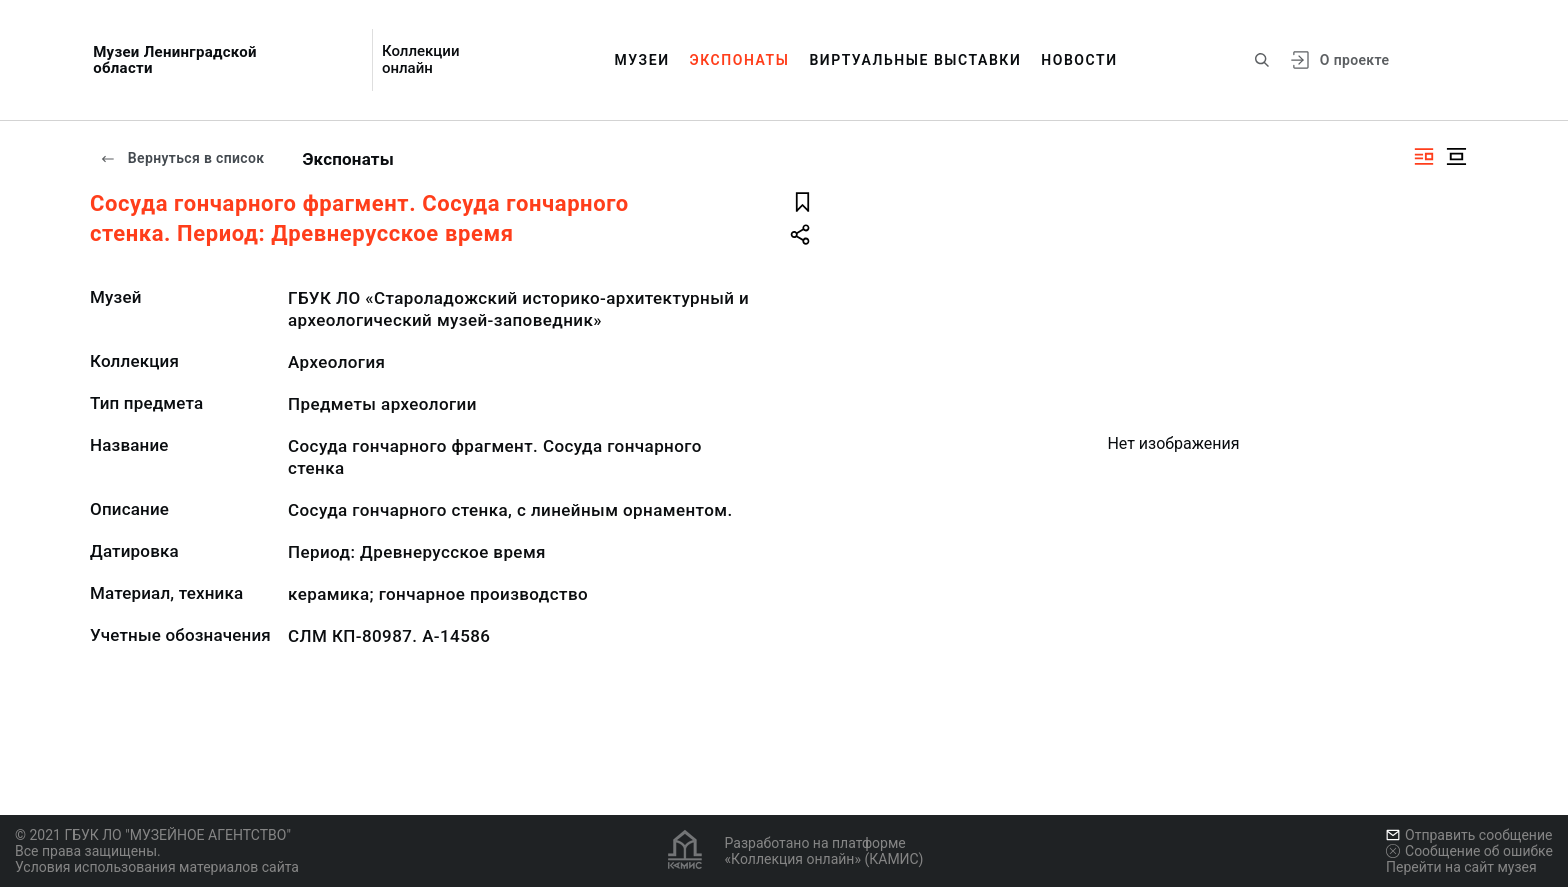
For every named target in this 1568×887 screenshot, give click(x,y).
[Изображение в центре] (1456, 156)
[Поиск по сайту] (1262, 60)
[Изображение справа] (1424, 156)
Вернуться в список (182, 158)
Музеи (641, 60)
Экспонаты (740, 60)
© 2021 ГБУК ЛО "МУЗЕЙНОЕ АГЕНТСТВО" (153, 835)
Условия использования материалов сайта (157, 867)
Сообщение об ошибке (1469, 851)
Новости (1079, 60)
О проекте (1354, 60)
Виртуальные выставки (915, 60)
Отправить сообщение (1469, 835)
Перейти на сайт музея (1461, 867)
